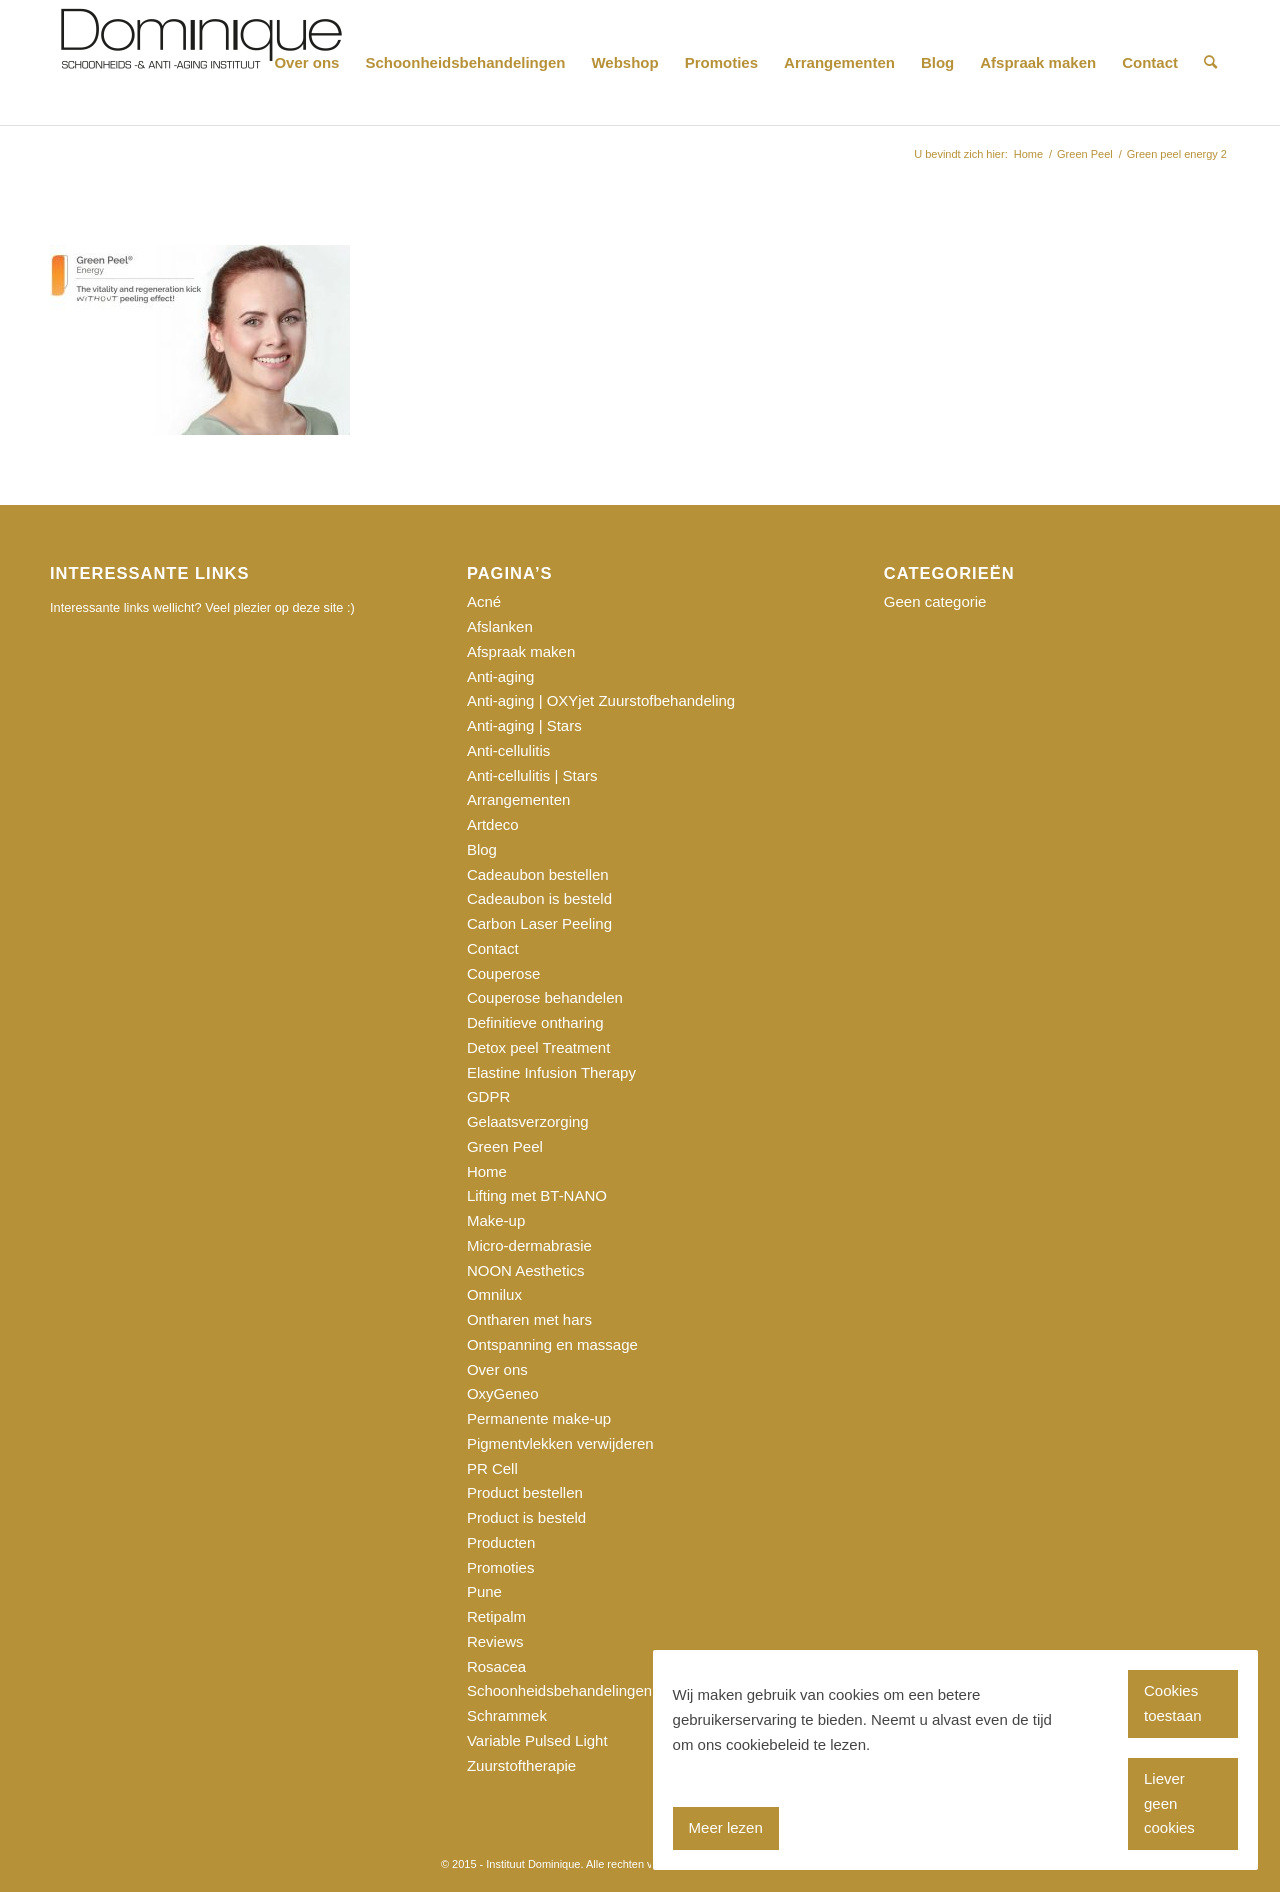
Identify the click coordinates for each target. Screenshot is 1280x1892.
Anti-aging (501, 676)
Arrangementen (518, 799)
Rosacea (496, 1666)
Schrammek (507, 1715)
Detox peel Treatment (538, 1047)
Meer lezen (726, 1827)
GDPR (488, 1096)
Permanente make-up (539, 1418)
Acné (484, 601)
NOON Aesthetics (526, 1270)
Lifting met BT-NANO (537, 1195)
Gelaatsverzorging (528, 1121)
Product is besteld (526, 1517)
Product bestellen (525, 1492)
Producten (501, 1542)
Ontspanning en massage (552, 1344)
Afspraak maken (521, 651)
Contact (493, 948)
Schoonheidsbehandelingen (559, 1690)
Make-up (496, 1220)
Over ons (497, 1369)
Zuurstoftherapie (521, 1765)
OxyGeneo (503, 1393)
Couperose (503, 973)
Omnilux (494, 1294)
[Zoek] (1210, 62)
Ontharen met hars (529, 1319)
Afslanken (500, 626)
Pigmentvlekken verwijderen (560, 1443)
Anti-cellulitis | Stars (532, 775)
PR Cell (492, 1468)
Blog (482, 849)
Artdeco (493, 824)
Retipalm (496, 1616)
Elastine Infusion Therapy (551, 1072)
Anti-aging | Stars (524, 725)
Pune (484, 1591)
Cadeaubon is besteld (539, 898)
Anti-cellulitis (508, 750)
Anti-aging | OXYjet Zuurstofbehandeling (601, 700)
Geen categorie (935, 601)
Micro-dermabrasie (529, 1245)
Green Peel (505, 1146)
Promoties (501, 1567)
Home (487, 1171)
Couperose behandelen (545, 997)
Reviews (495, 1641)
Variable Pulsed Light (537, 1740)
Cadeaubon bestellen (538, 874)
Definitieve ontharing (535, 1022)
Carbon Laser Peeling (539, 923)
